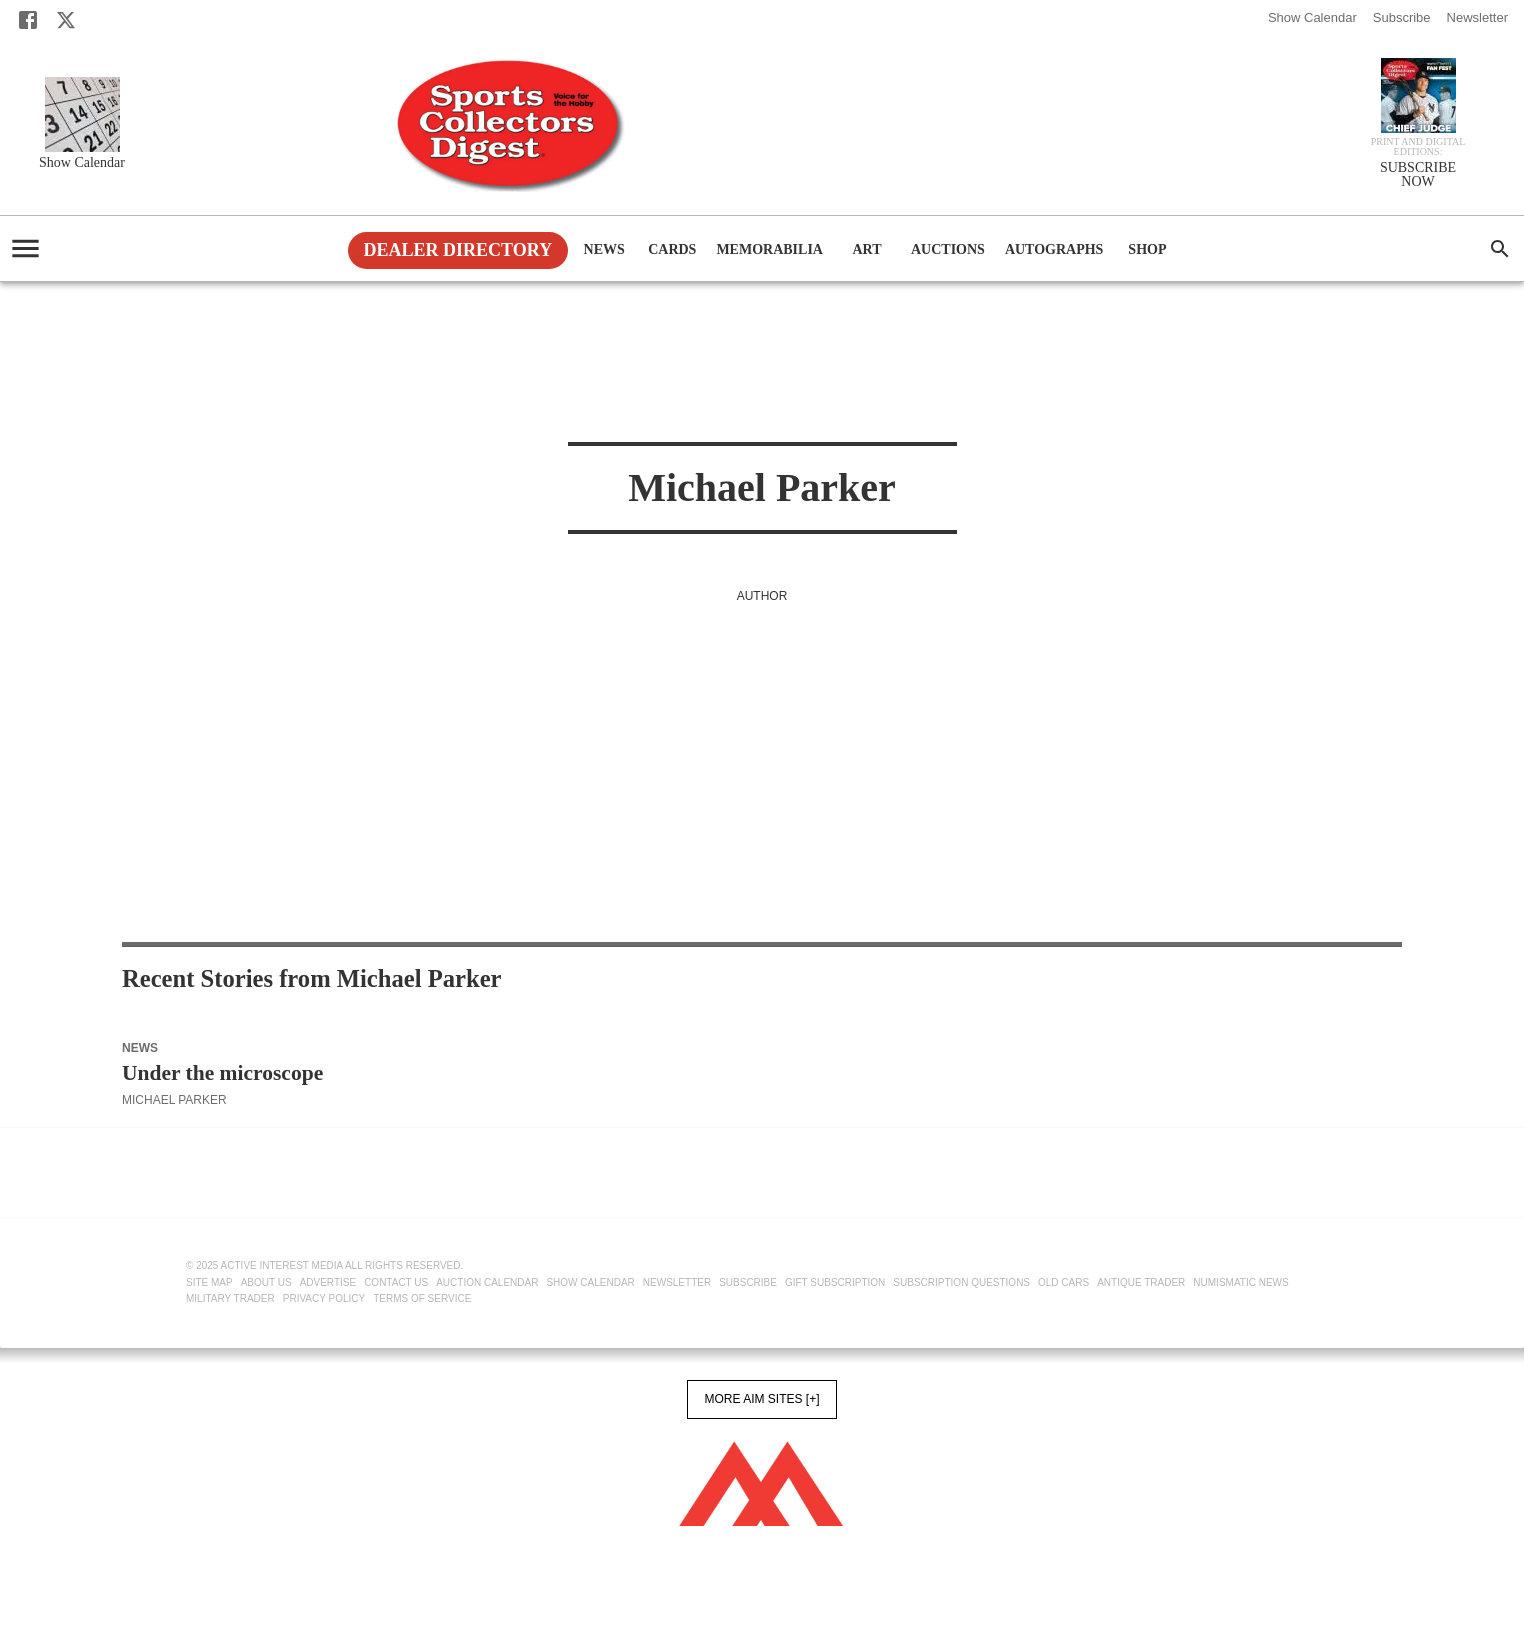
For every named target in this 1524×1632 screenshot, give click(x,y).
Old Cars (1063, 1282)
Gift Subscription (835, 1282)
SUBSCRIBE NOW (1418, 175)
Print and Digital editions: (1418, 147)
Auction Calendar (487, 1282)
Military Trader (230, 1298)
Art (867, 250)
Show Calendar (1312, 17)
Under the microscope (222, 1073)
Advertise (328, 1282)
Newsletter (1477, 17)
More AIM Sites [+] (761, 1399)
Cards (672, 250)
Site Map (209, 1282)
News (604, 250)
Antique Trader (1141, 1282)
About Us (266, 1282)
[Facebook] (28, 20)
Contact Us (396, 1282)
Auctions (948, 250)
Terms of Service (422, 1298)
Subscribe (1402, 17)
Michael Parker (174, 1100)
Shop (1147, 250)
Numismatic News (1240, 1282)
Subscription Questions (961, 1282)
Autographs (1054, 250)
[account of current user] (25, 248)
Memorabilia (769, 250)
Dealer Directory (458, 250)
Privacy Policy (324, 1298)
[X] (66, 20)
